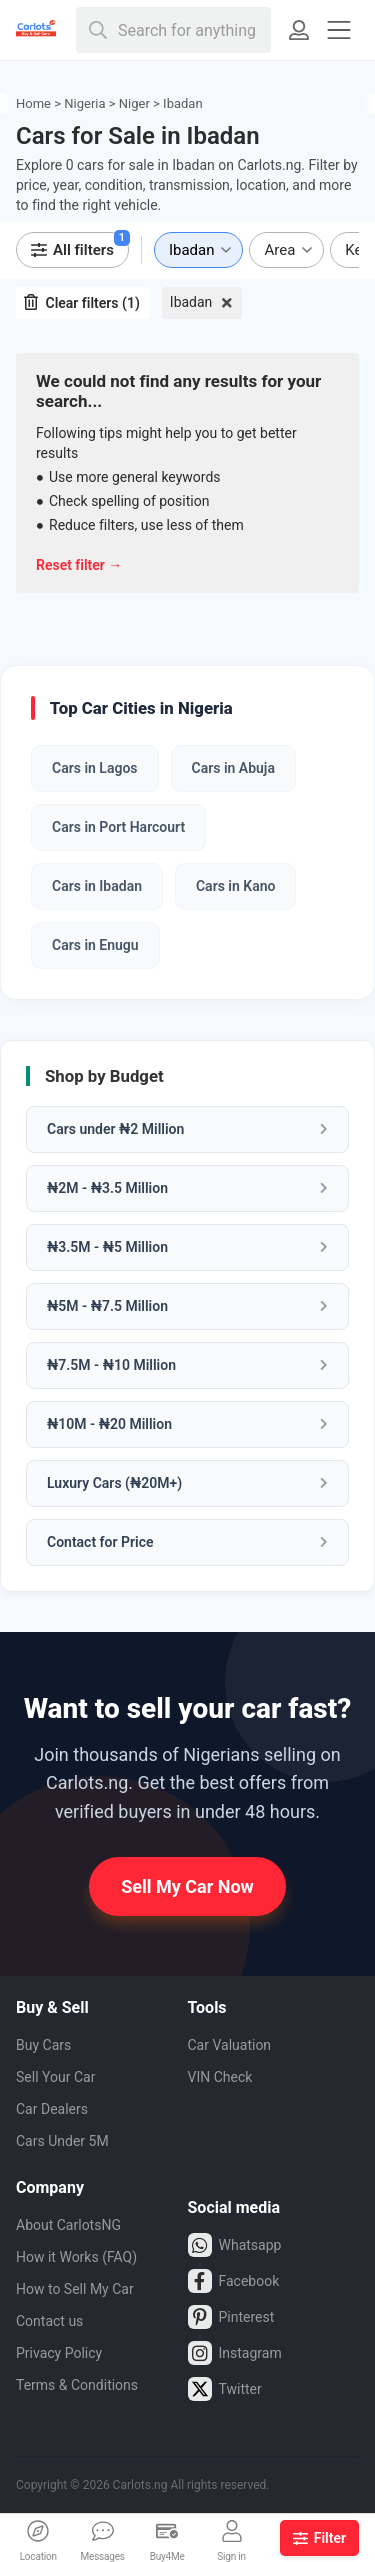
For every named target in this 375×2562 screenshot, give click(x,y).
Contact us (49, 2321)
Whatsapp (235, 2245)
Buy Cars (43, 2045)
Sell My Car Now (187, 1886)
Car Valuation (230, 2045)
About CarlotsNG (68, 2225)
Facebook (234, 2281)
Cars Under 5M (62, 2141)
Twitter (225, 2389)
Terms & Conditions (77, 2385)
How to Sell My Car (75, 2289)
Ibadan (191, 302)
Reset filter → (79, 565)
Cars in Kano (235, 886)
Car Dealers (52, 2109)
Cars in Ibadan (97, 886)
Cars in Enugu (95, 945)
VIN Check (220, 2077)
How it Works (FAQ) (76, 2257)
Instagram (235, 2353)
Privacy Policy (59, 2353)
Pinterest (231, 2317)
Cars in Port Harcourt (118, 827)
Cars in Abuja (233, 768)
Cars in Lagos (95, 768)
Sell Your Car (55, 2077)
